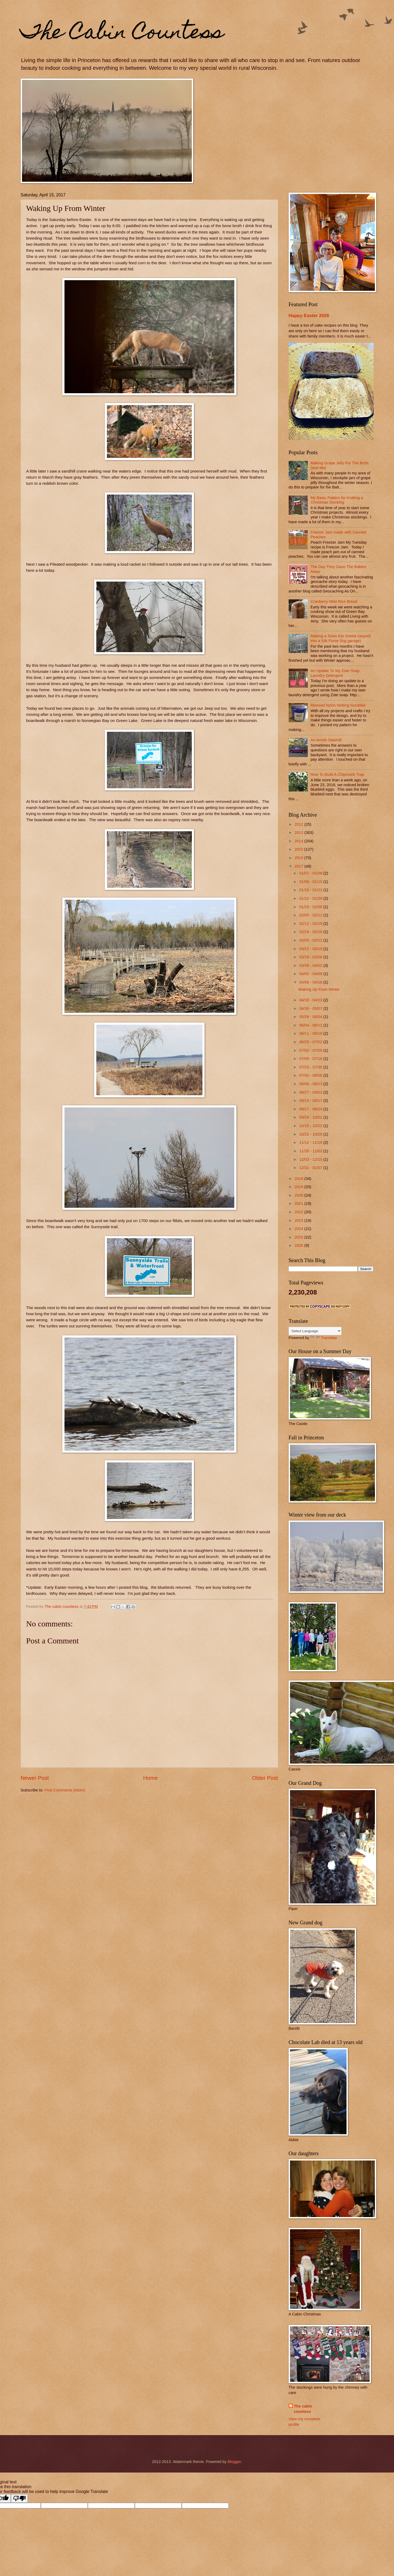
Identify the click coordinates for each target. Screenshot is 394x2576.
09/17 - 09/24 (311, 1109)
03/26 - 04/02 (311, 965)
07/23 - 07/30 (311, 1067)
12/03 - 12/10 (311, 1159)
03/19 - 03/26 (311, 957)
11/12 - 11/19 (311, 1142)
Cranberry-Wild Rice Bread (333, 601)
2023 (299, 1220)
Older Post (265, 1778)
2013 (299, 832)
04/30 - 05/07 (311, 1008)
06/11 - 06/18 (311, 1033)
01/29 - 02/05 (311, 907)
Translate (323, 1338)
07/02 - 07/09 (311, 1050)
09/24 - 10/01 (311, 1117)
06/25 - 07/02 (311, 1042)
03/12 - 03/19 (311, 949)
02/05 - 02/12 (311, 915)
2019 (299, 1187)
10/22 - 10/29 (311, 1134)
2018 (299, 1178)
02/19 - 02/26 (311, 932)
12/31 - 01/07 (311, 1168)
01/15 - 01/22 (311, 890)
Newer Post (35, 1778)
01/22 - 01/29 (311, 898)
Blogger (234, 2462)
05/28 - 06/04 (311, 1017)
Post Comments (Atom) (65, 1790)
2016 (299, 858)
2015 (299, 849)
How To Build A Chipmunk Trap (337, 774)
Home (150, 1778)
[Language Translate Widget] (315, 1331)
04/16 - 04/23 (311, 1000)
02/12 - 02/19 (311, 923)
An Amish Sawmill (325, 740)
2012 (299, 824)
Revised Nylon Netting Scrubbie (338, 705)
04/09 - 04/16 (311, 982)
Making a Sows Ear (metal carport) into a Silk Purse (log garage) (340, 638)
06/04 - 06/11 (311, 1025)
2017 (299, 866)
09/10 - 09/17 (311, 1100)
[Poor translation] (19, 2498)
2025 (299, 1237)
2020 (299, 1195)
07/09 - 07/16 (311, 1059)
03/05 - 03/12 (311, 940)
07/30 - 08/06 (311, 1075)
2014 (299, 841)
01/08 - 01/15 (311, 882)
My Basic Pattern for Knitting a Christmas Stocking (336, 500)
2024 (299, 1229)
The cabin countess (303, 2409)
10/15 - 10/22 (311, 1126)
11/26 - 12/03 (311, 1151)
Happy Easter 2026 (309, 315)
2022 (299, 1212)
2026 (299, 1245)
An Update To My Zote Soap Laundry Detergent (335, 673)
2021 (299, 1203)
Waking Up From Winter (319, 989)
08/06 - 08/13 (311, 1084)
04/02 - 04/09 (311, 974)
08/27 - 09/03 (311, 1092)
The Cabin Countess (122, 34)
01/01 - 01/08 (311, 873)
